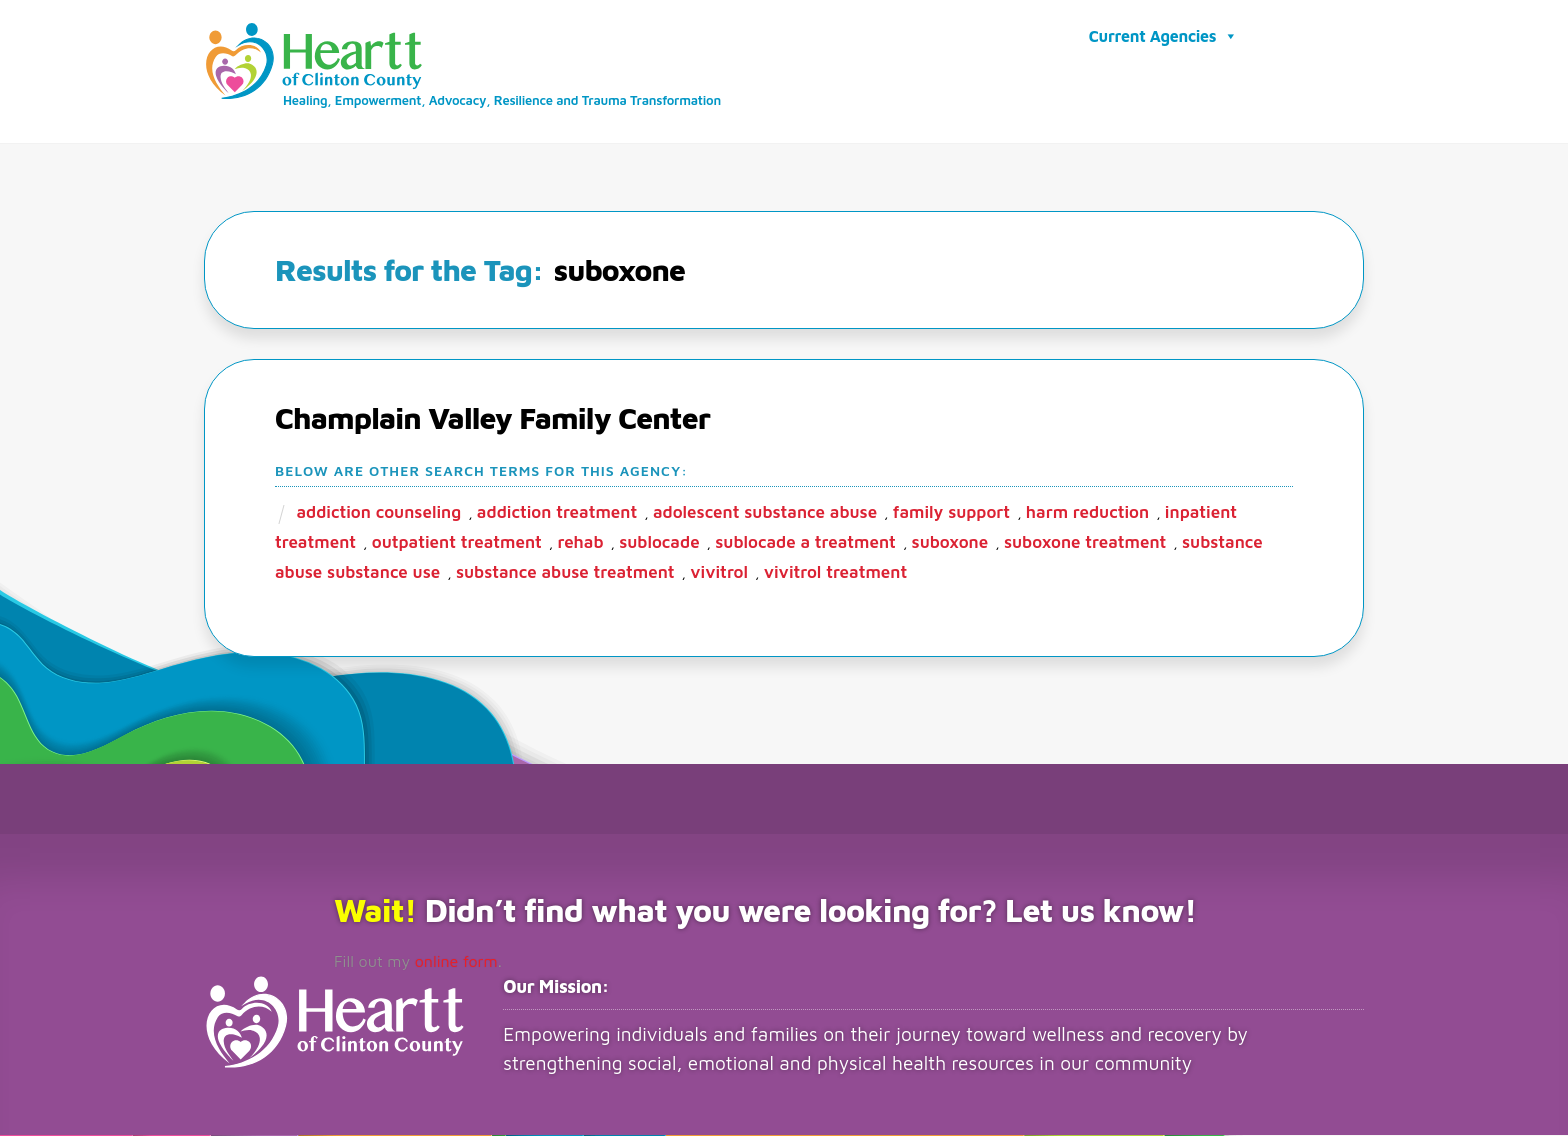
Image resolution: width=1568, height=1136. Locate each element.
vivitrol (719, 573)
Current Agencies (1163, 36)
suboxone (950, 543)
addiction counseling (378, 513)
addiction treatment (557, 513)
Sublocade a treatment (805, 543)
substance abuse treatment (565, 573)
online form (456, 962)
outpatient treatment (457, 543)
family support (951, 513)
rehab (581, 543)
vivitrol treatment (836, 573)
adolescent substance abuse (765, 513)
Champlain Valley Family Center (492, 418)
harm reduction (1087, 513)
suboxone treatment (1085, 543)
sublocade (659, 543)
